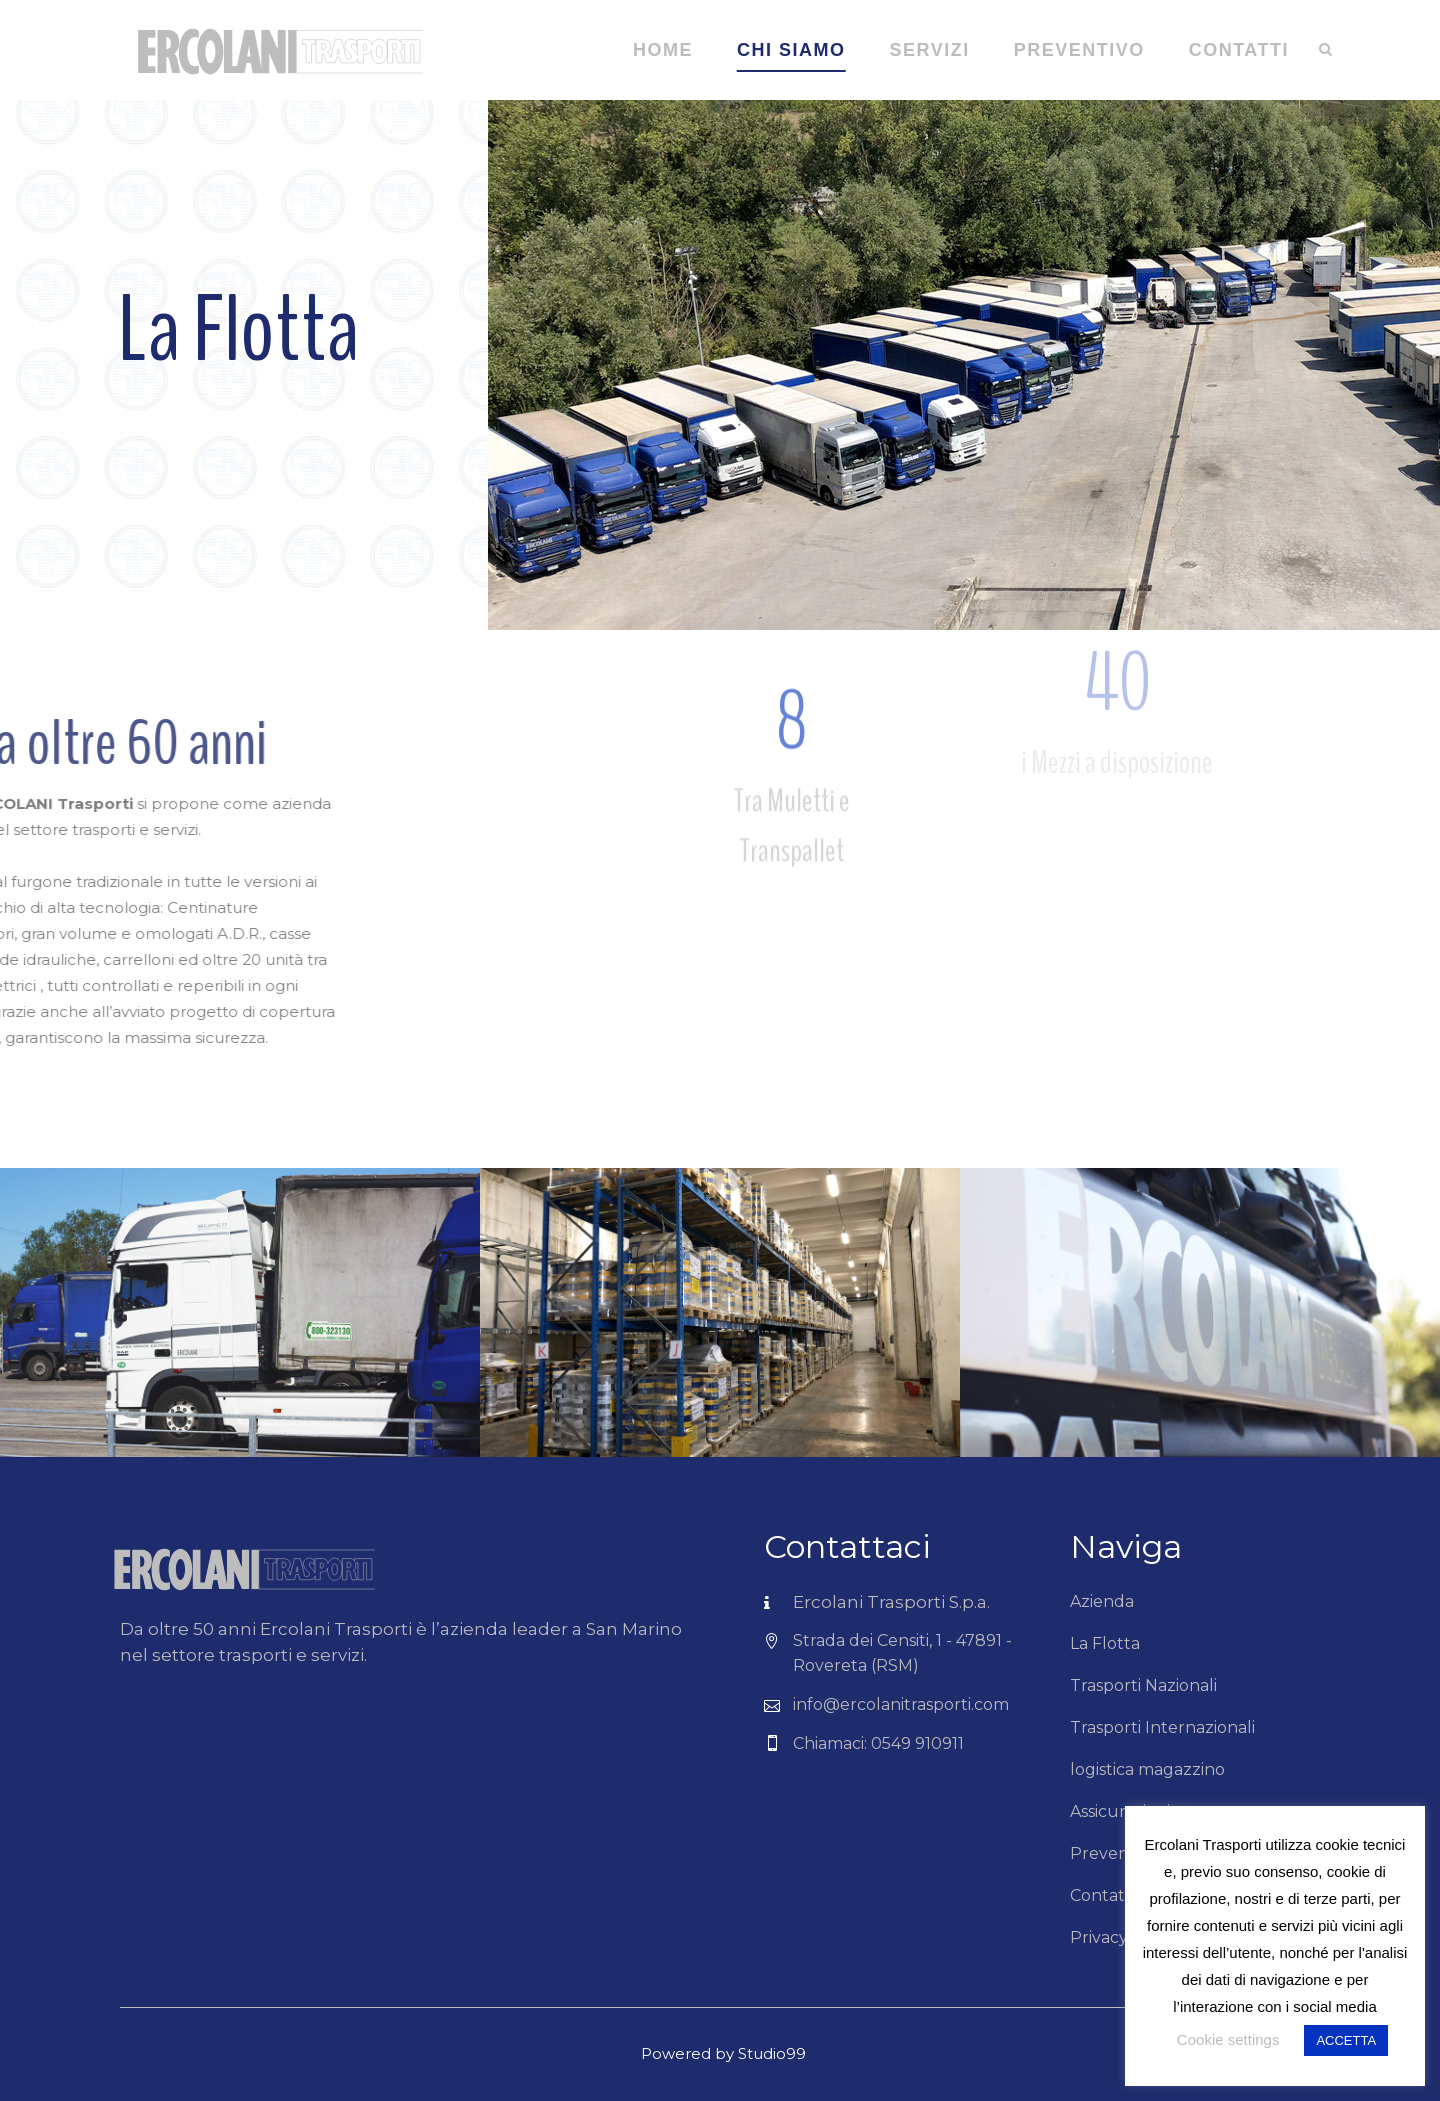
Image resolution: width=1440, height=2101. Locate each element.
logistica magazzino (1147, 1769)
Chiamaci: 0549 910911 (878, 1743)
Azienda (1102, 1601)
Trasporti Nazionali (1143, 1685)
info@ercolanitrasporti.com (901, 1704)
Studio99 (772, 2053)
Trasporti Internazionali (1162, 1727)
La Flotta (1105, 1643)
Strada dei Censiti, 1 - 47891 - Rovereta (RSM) (902, 1653)
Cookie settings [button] (1228, 2039)
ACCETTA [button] (1346, 2040)
